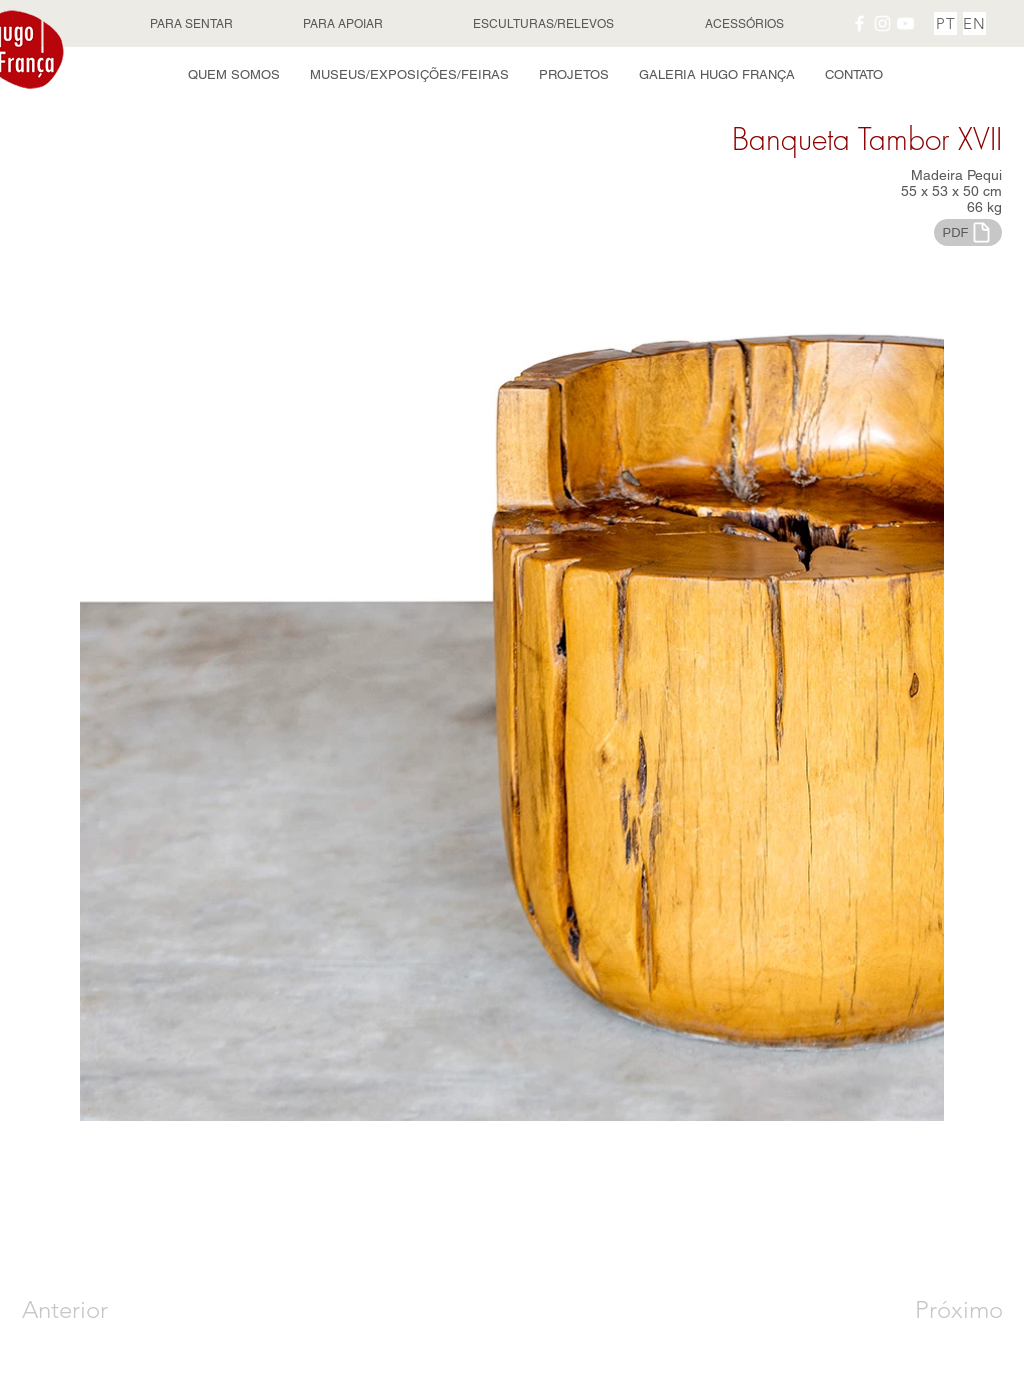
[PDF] (968, 232)
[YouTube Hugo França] (905, 23)
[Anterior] (93, 1310)
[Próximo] (937, 1310)
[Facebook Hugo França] (859, 23)
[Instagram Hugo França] (882, 23)
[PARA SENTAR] (193, 24)
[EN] (974, 23)
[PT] (945, 23)
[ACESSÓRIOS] (746, 24)
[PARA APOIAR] (345, 24)
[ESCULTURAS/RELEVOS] (545, 24)
